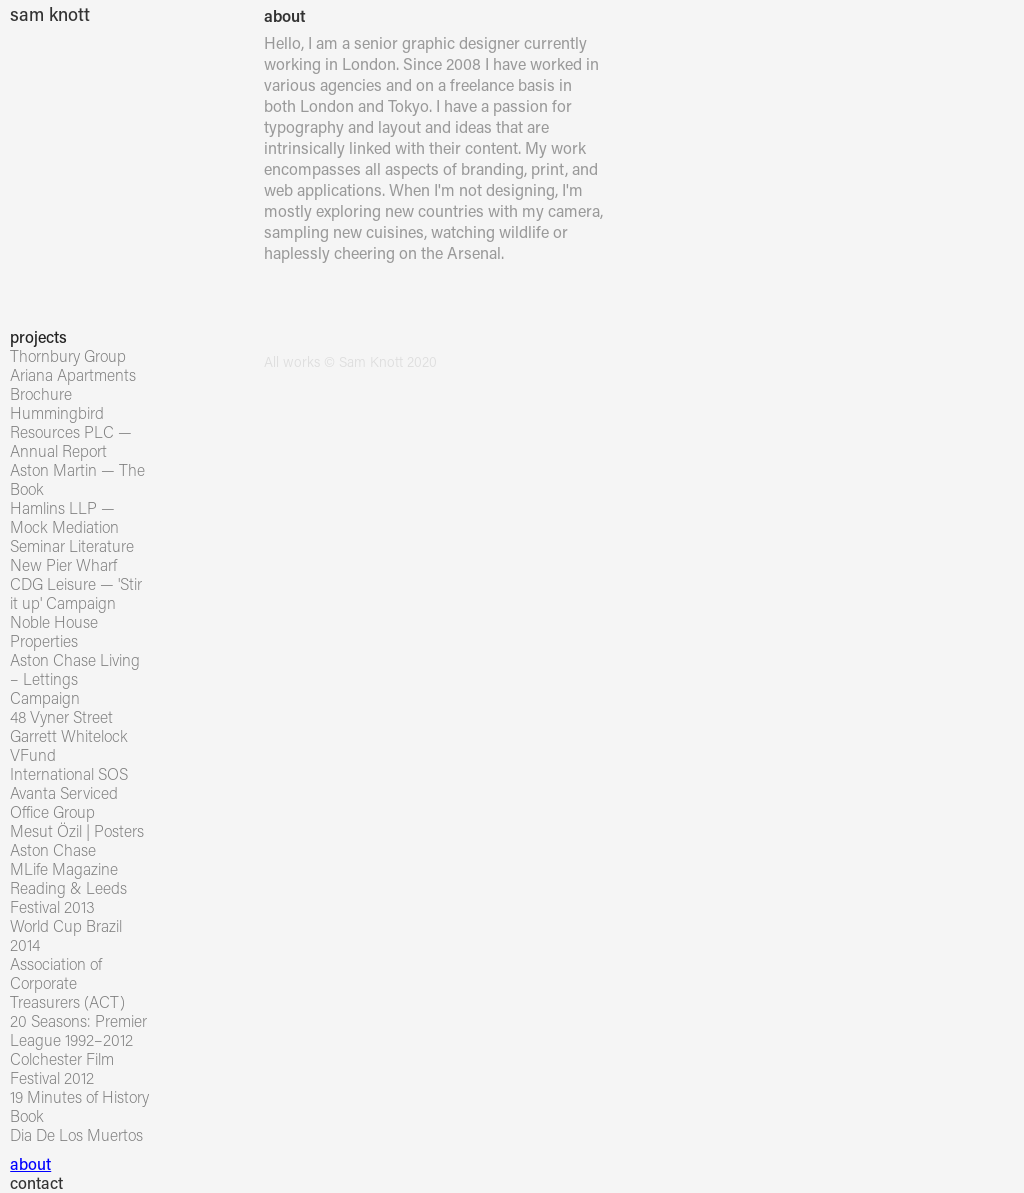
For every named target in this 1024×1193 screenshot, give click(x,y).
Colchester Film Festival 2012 (62, 1068)
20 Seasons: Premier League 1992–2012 (78, 1030)
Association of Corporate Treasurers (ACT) (67, 982)
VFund (33, 754)
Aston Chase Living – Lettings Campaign (75, 678)
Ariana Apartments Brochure (73, 384)
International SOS (69, 773)
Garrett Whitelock (69, 735)
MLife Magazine (64, 868)
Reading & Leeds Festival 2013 (68, 897)
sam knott (50, 14)
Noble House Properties (54, 631)
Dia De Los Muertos (76, 1134)
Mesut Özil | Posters (77, 830)
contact (36, 1182)
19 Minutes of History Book (79, 1106)
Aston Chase (53, 849)
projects (38, 336)
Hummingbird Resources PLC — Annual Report (71, 431)
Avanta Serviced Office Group (64, 802)
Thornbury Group (68, 355)
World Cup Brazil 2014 (66, 935)
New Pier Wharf (63, 564)
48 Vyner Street (61, 716)
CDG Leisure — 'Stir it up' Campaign (76, 593)
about (30, 1163)
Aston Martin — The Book (77, 479)
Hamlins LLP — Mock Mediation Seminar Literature (72, 526)
